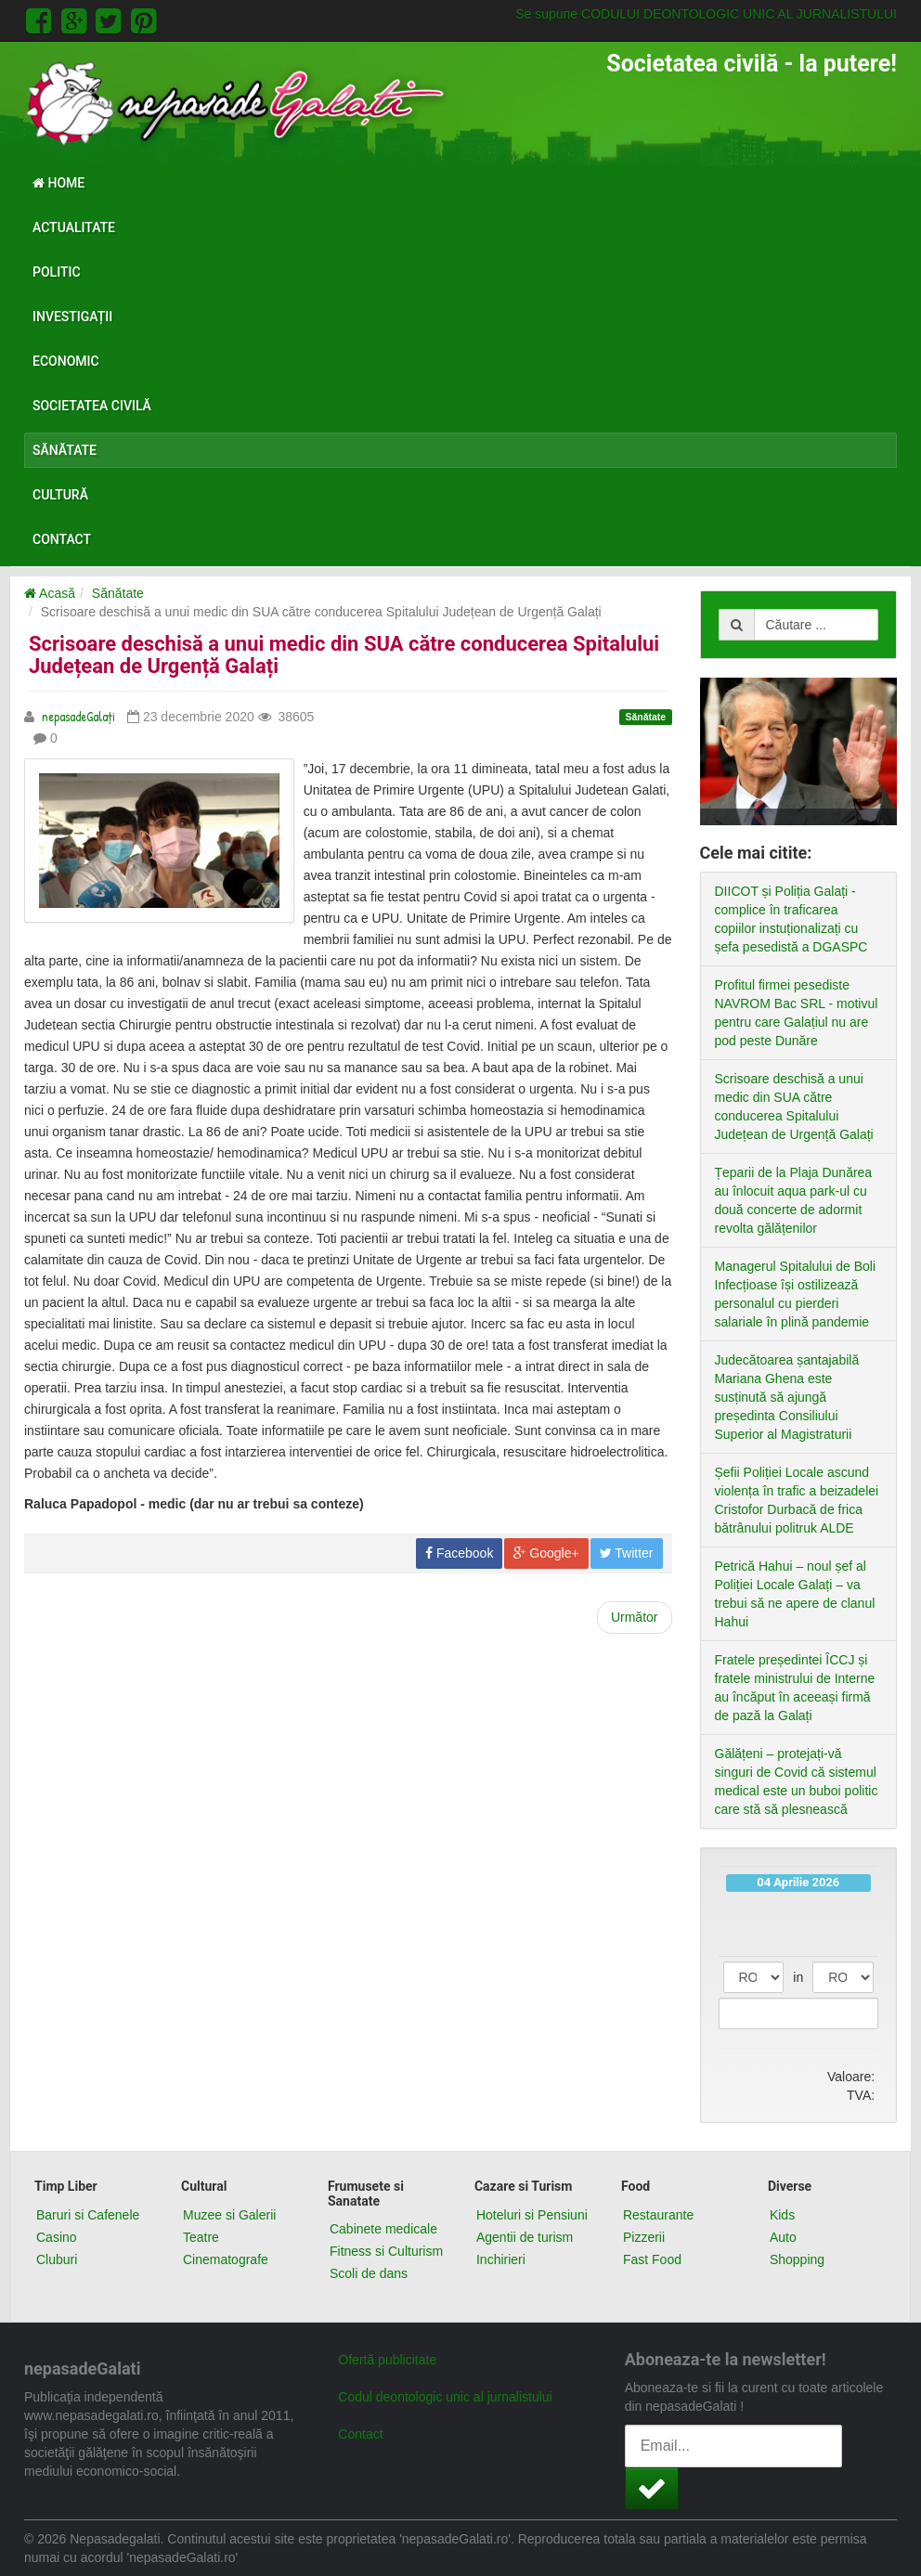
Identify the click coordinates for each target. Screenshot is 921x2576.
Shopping (797, 2259)
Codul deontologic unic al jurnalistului (444, 2396)
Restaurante (658, 2214)
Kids (782, 2214)
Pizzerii (644, 2237)
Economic (65, 361)
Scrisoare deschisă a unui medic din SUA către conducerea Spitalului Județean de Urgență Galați (344, 655)
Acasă (49, 593)
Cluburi (56, 2259)
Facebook (459, 1553)
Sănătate (64, 450)
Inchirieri (500, 2259)
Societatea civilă (91, 405)
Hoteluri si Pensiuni (532, 2214)
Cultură (60, 494)
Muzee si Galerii (229, 2214)
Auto (783, 2237)
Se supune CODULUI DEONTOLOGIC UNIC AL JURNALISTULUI (706, 13)
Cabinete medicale (383, 2228)
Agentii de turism (524, 2237)
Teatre (201, 2237)
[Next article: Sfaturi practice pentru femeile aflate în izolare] (634, 1617)
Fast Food (652, 2259)
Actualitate (73, 227)
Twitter (627, 1553)
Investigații (72, 316)
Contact (61, 539)
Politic (56, 272)
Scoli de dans (369, 2273)
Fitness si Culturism (386, 2251)
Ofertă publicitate (387, 2359)
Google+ (545, 1553)
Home (58, 182)
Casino (56, 2237)
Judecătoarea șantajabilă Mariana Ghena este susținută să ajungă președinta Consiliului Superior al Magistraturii (787, 1397)
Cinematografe (225, 2259)
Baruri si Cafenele (87, 2214)
